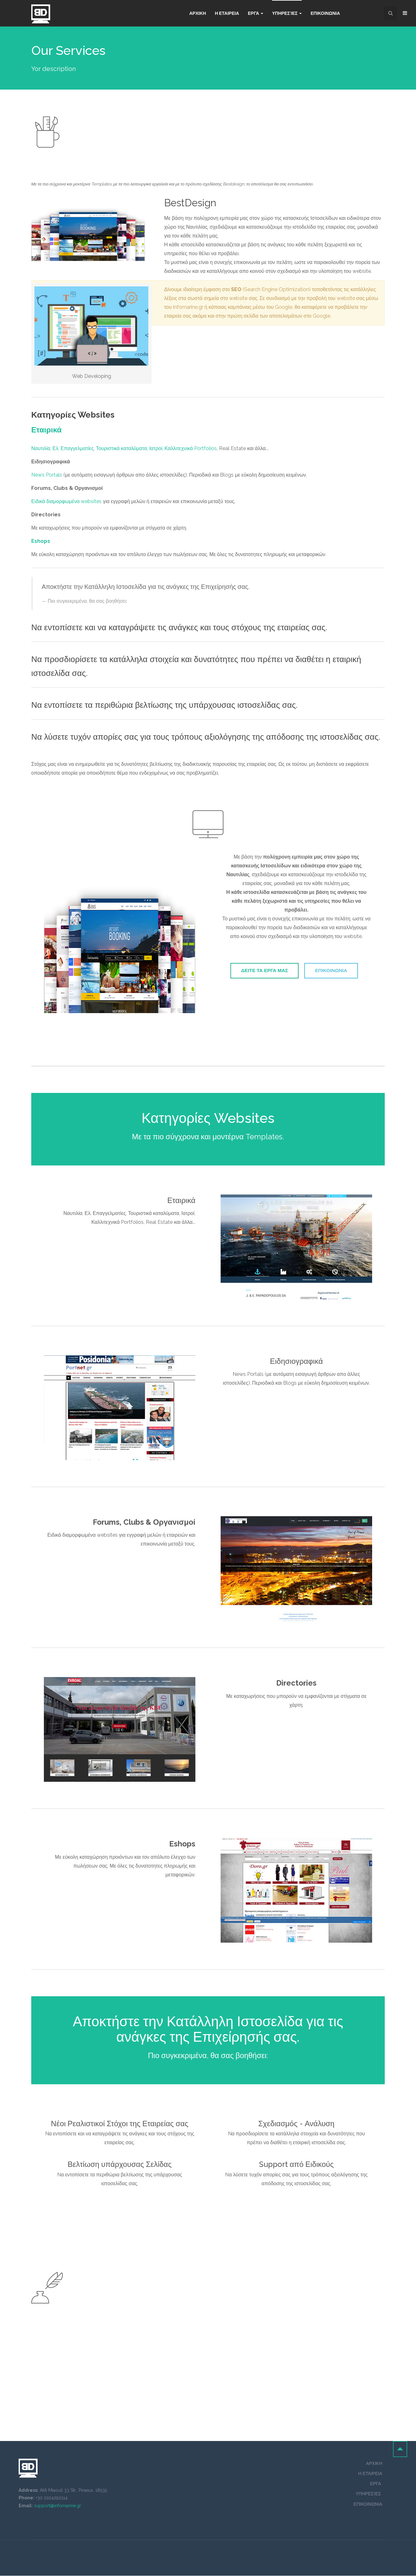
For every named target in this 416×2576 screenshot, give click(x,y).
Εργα (255, 13)
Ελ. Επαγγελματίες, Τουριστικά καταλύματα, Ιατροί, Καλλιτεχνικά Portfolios (134, 448)
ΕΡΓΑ (376, 2483)
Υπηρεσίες (287, 13)
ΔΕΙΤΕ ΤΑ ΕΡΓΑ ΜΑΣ (261, 972)
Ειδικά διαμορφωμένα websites (66, 501)
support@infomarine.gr (57, 2506)
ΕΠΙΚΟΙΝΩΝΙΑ (334, 972)
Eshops (40, 541)
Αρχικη (197, 13)
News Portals (46, 475)
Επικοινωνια (325, 13)
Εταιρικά (46, 429)
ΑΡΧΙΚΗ (374, 2463)
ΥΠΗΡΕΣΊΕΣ (369, 2494)
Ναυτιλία (40, 448)
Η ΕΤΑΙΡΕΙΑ (227, 13)
